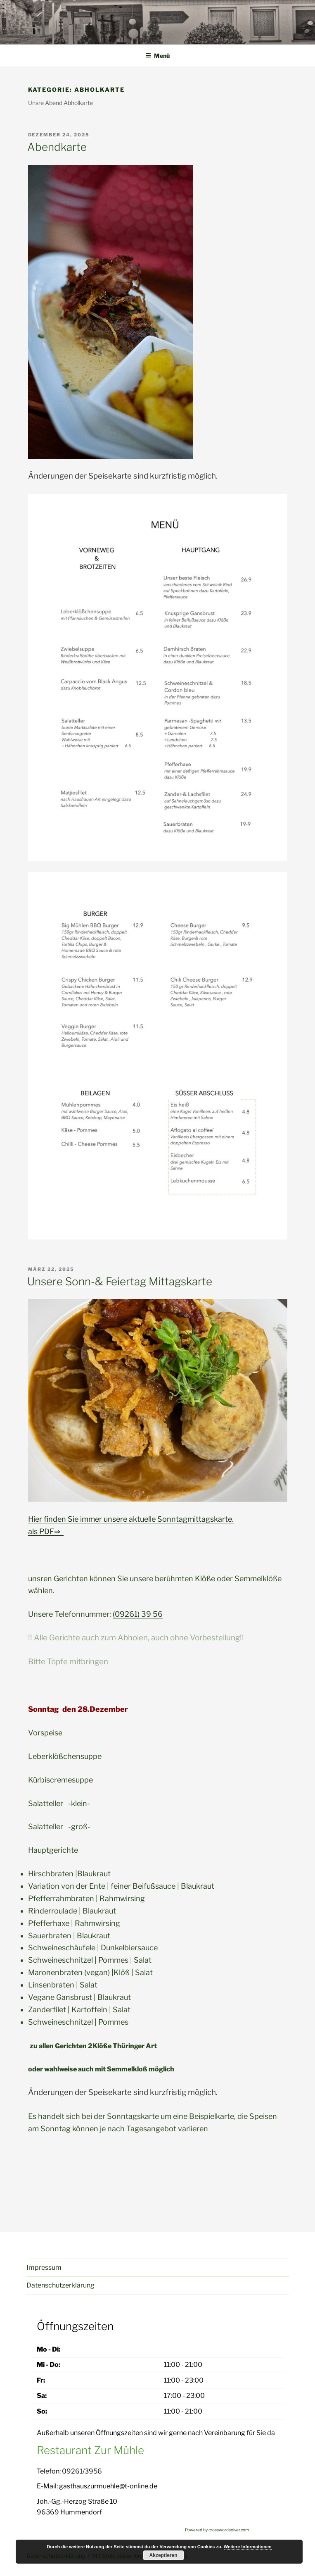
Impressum (44, 2267)
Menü (157, 55)
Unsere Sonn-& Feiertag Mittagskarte (119, 1281)
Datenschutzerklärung (60, 2285)
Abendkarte (57, 147)
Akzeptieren (163, 2555)
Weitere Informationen (248, 2546)
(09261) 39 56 (138, 1614)
